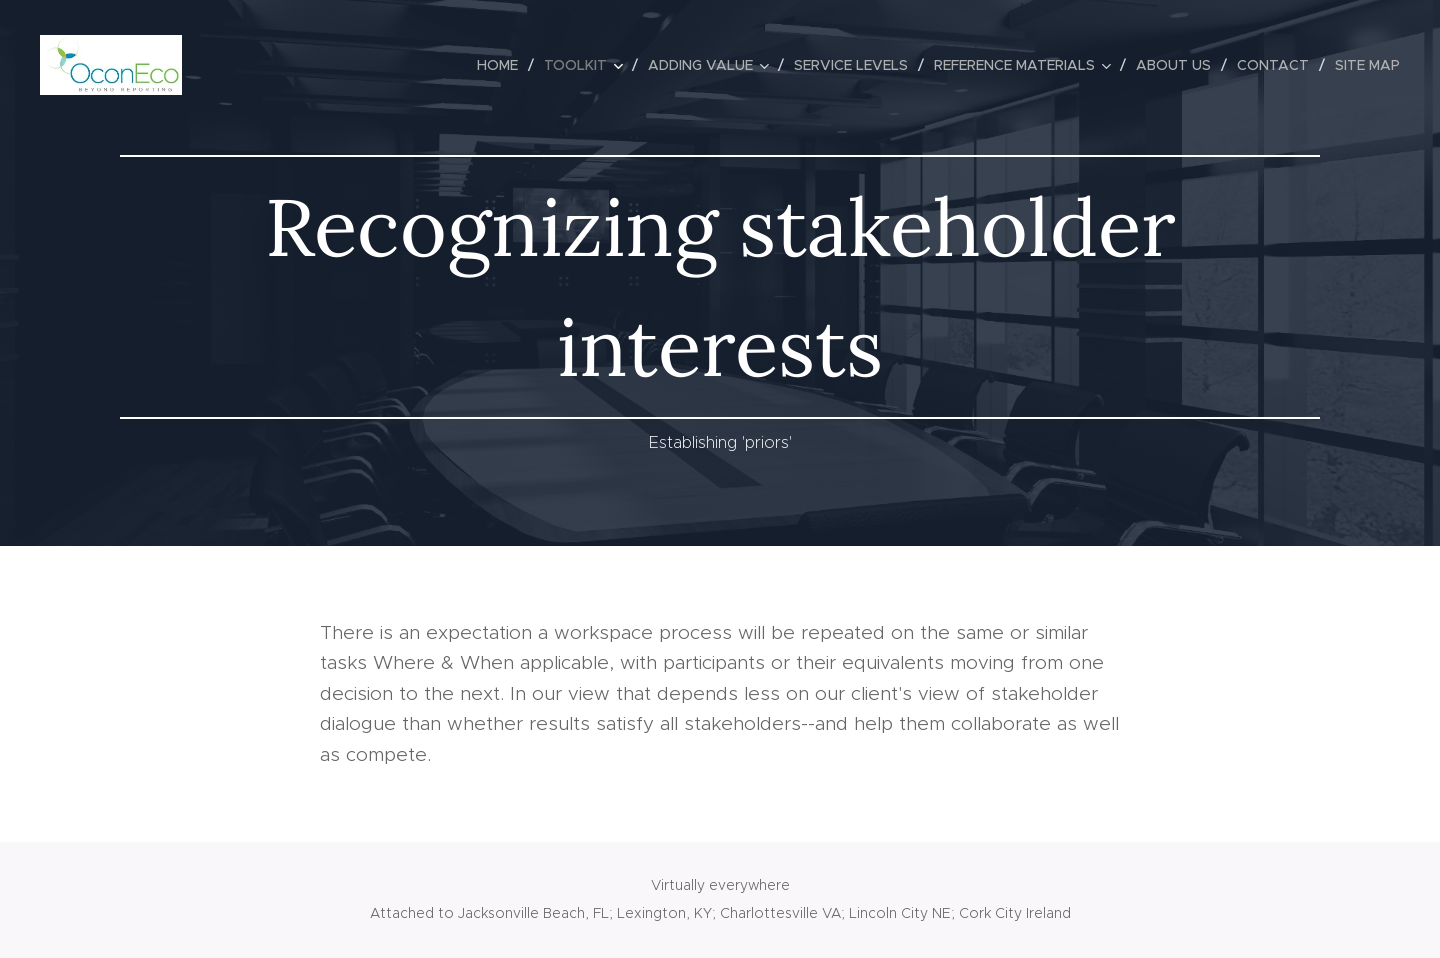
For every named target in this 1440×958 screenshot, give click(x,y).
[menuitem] (503, 65)
